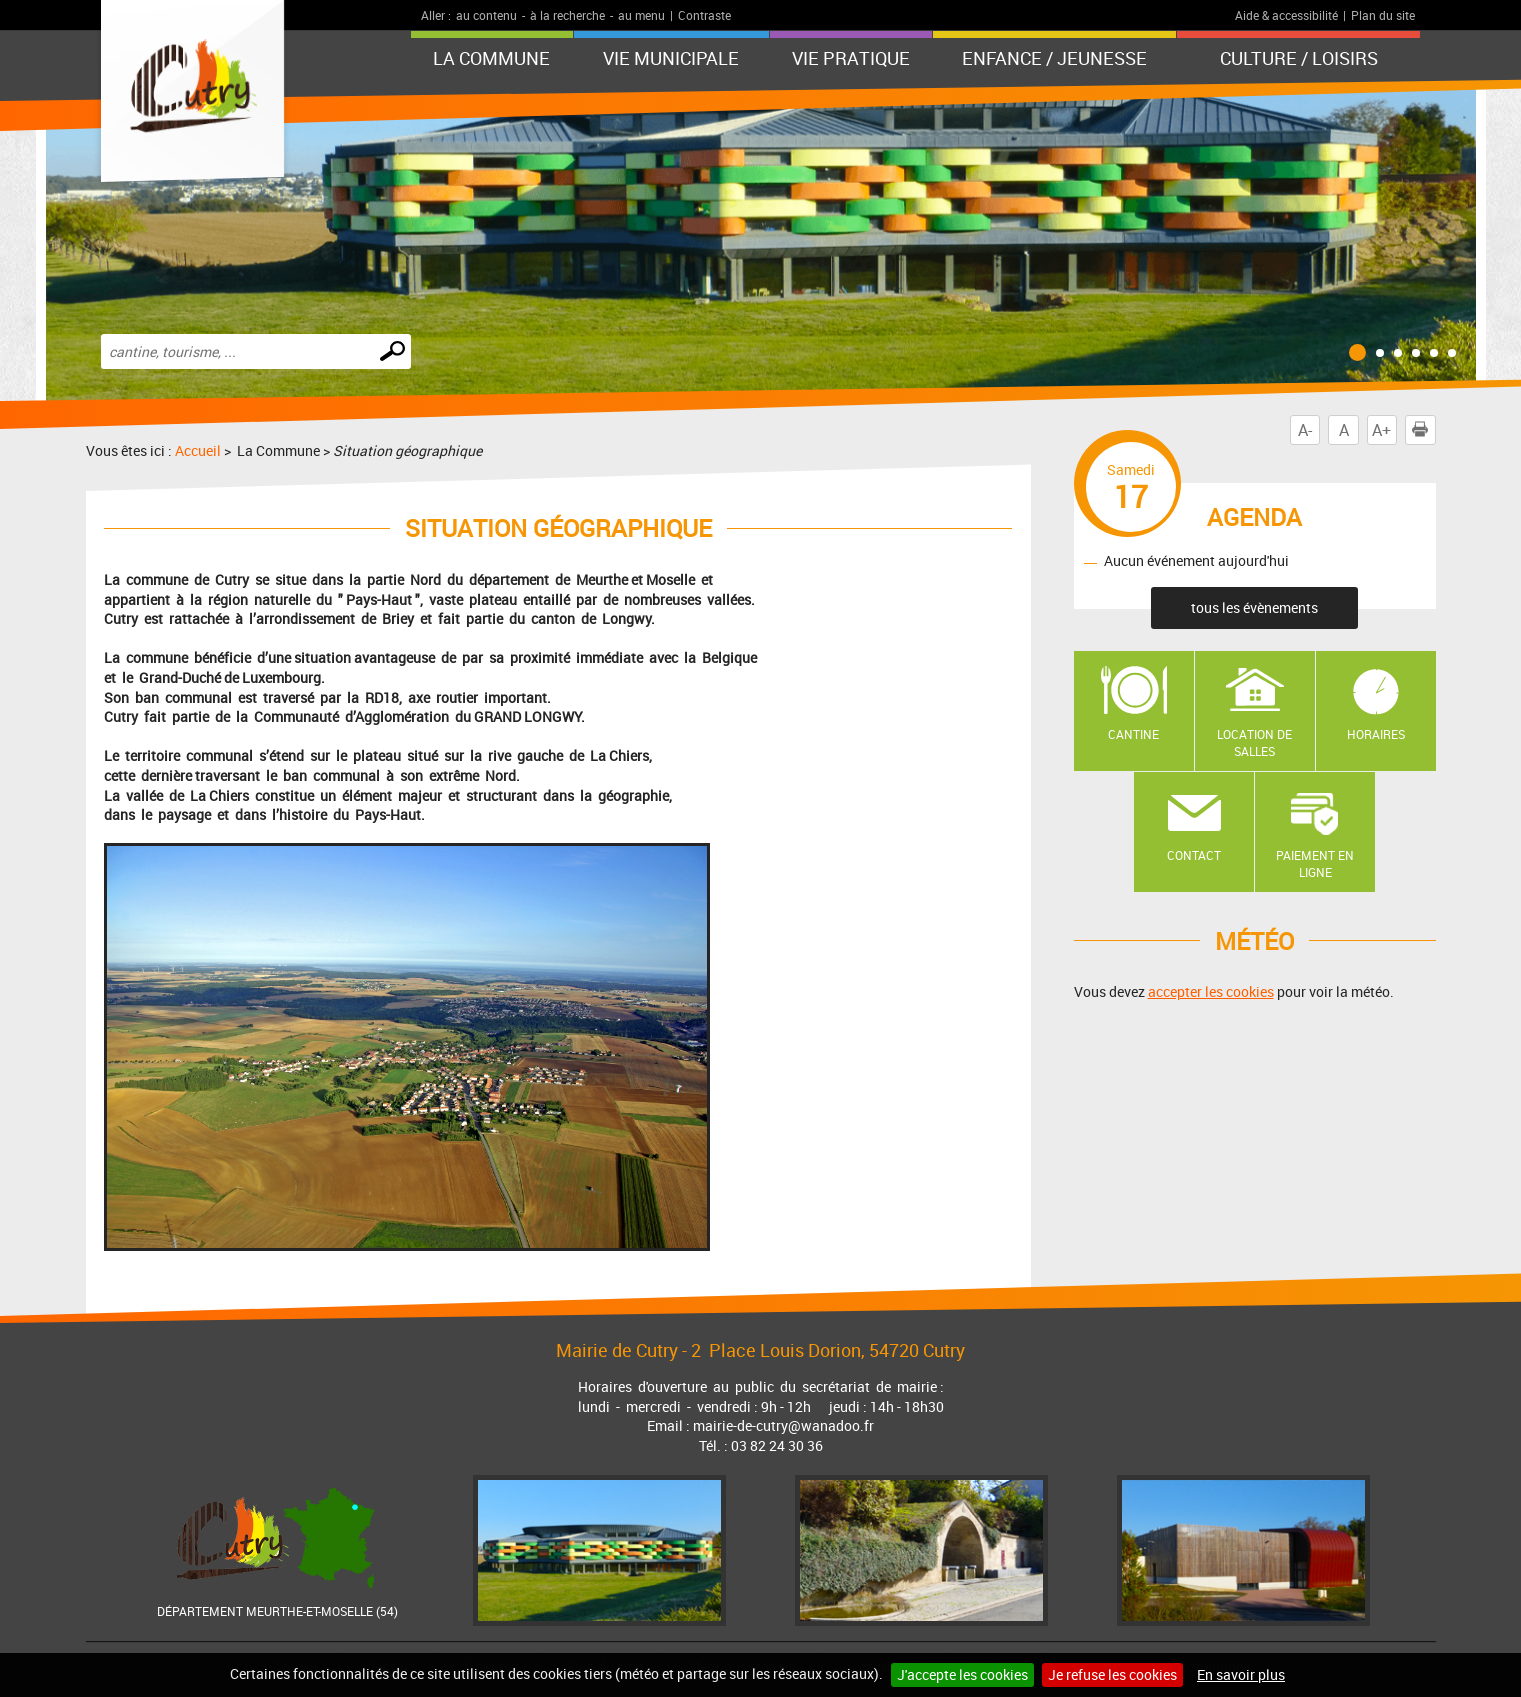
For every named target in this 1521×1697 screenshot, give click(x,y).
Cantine (1133, 734)
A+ (1381, 430)
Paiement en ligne (1315, 863)
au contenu (486, 15)
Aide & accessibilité (1286, 15)
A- (1305, 430)
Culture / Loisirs (1299, 58)
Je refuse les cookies (1112, 1674)
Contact (1194, 855)
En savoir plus (1241, 1674)
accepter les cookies (1211, 991)
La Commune (491, 58)
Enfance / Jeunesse (1054, 58)
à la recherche (567, 15)
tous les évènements (1254, 607)
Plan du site (1383, 15)
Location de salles (1254, 742)
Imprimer (1424, 430)
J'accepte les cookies (962, 1674)
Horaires (1376, 734)
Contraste (704, 15)
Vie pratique (851, 58)
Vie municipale (671, 58)
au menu (641, 15)
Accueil (198, 450)
